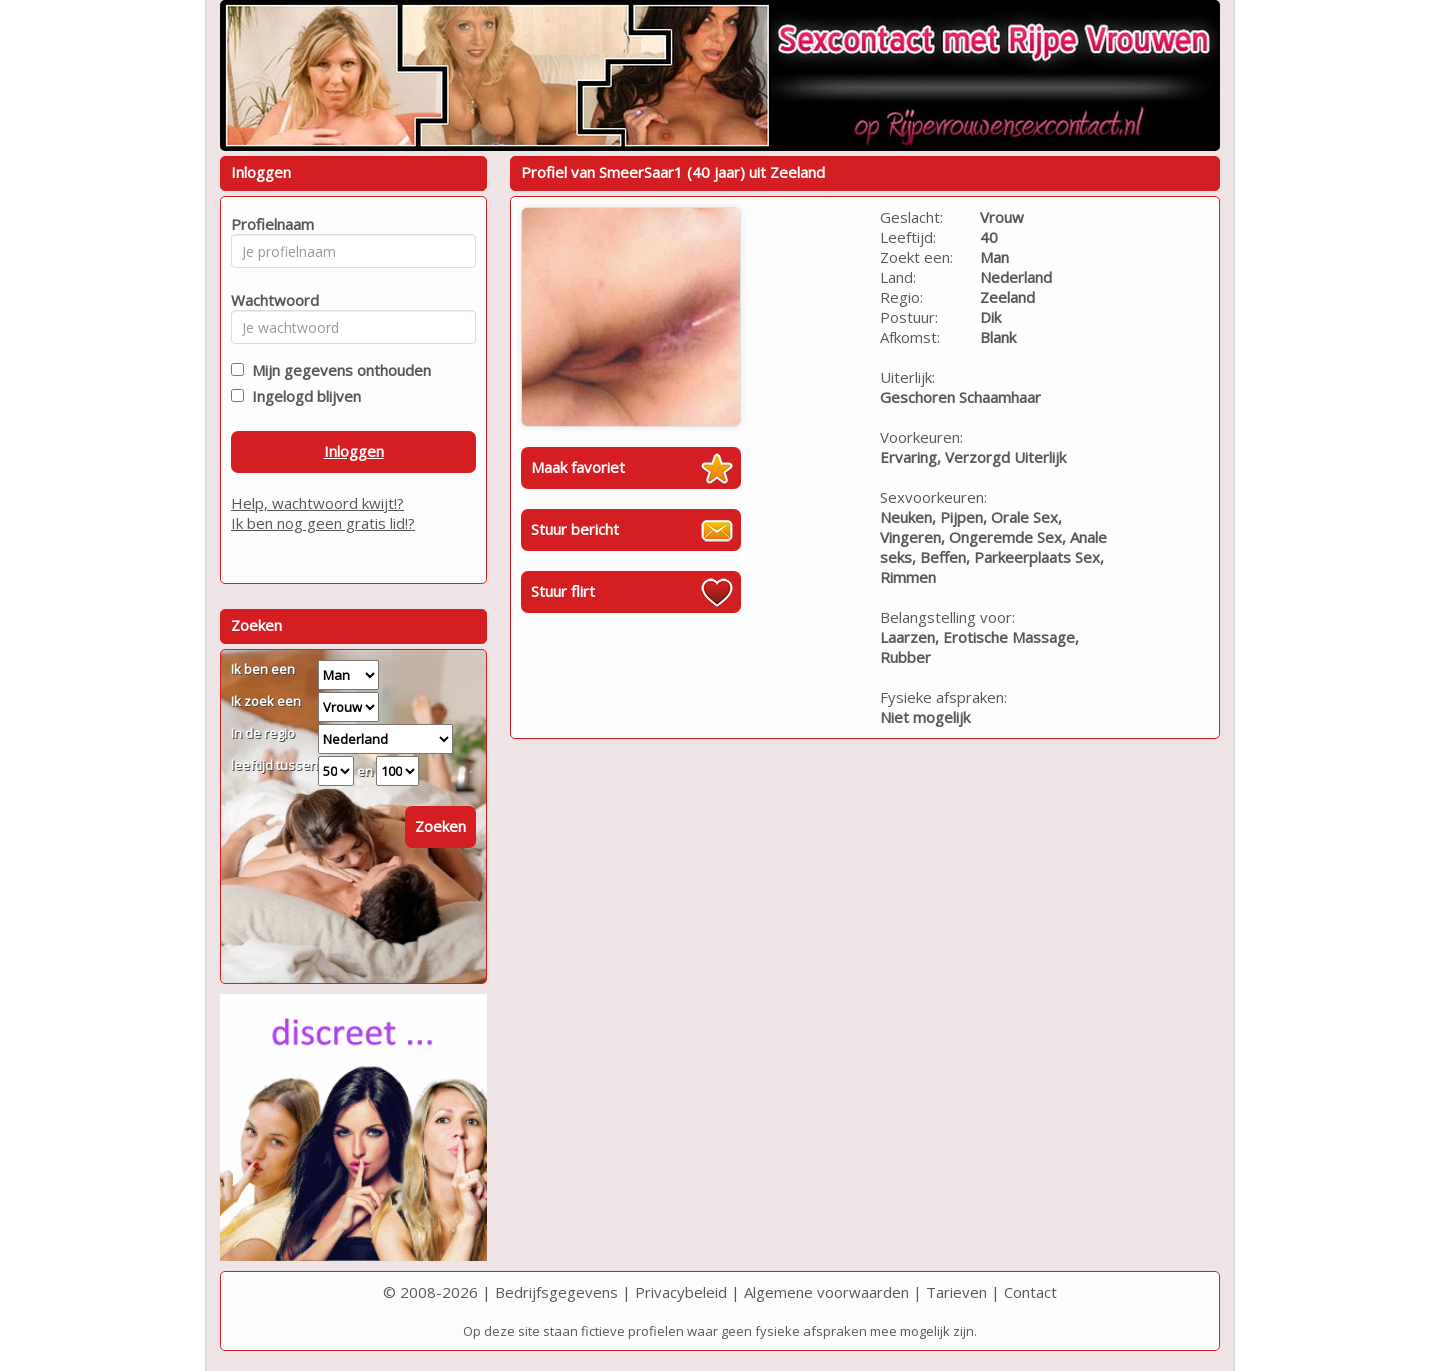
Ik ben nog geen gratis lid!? (323, 523)
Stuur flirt (563, 591)
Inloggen (354, 451)
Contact (1030, 1292)
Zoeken (440, 826)
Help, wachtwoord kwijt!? (317, 503)
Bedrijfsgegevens (556, 1292)
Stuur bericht (575, 529)
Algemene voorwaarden (826, 1292)
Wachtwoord (269, 300)
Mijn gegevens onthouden (337, 370)
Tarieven (956, 1292)
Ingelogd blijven (302, 396)
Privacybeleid (681, 1292)
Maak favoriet (578, 467)
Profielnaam (269, 224)
